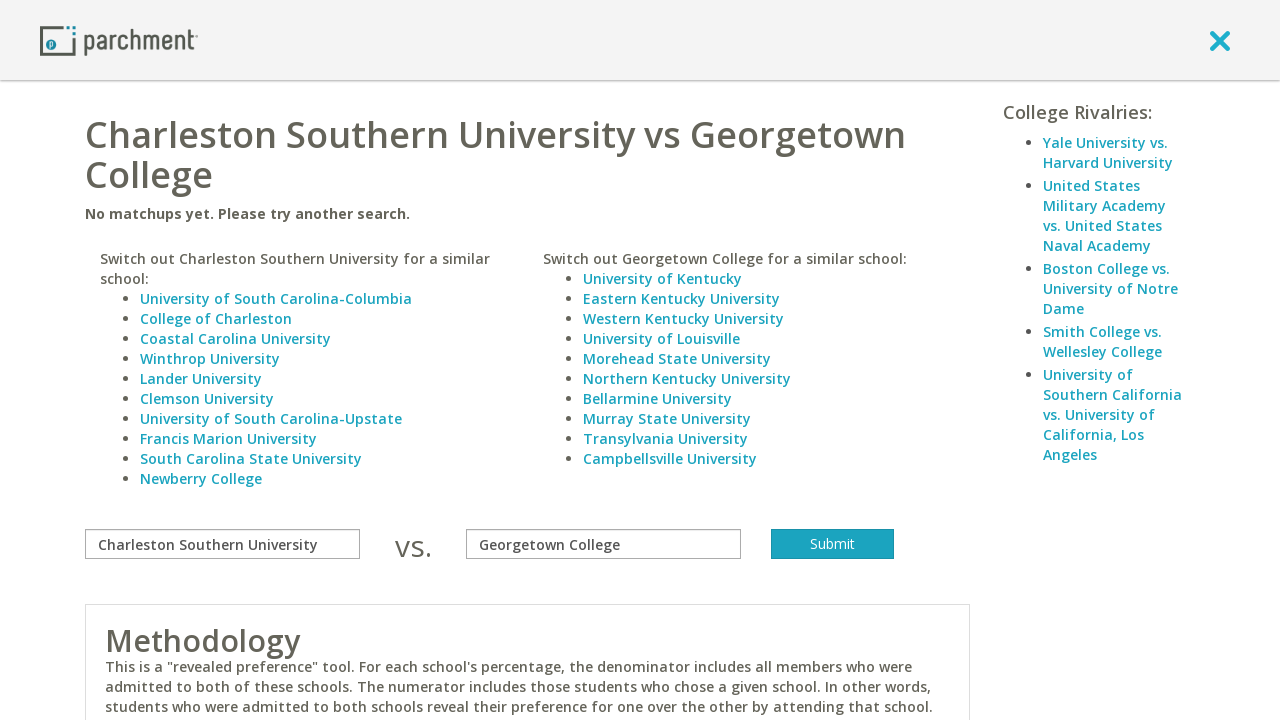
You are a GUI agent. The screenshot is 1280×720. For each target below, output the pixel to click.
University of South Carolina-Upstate (271, 418)
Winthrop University (210, 358)
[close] (1220, 40)
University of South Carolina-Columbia (276, 298)
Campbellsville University (670, 458)
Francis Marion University (228, 438)
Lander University (201, 378)
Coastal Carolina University (235, 338)
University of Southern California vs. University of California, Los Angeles (1112, 414)
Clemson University (207, 398)
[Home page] (119, 39)
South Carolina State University (251, 458)
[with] (603, 544)
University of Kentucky (662, 278)
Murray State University (667, 418)
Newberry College (201, 478)
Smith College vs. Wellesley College (1102, 341)
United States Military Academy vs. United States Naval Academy (1104, 215)
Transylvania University (665, 438)
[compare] (222, 544)
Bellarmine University (657, 398)
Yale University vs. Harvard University (1108, 152)
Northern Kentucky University (687, 378)
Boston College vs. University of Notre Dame (1110, 288)
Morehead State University (677, 358)
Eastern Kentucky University (681, 298)
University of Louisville (661, 338)
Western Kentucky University (683, 318)
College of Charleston (216, 318)
